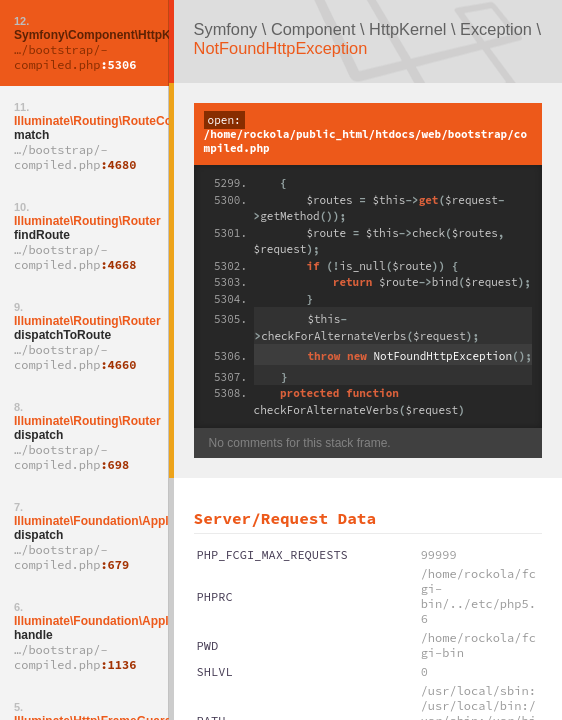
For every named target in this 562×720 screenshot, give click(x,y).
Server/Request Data (285, 518)
